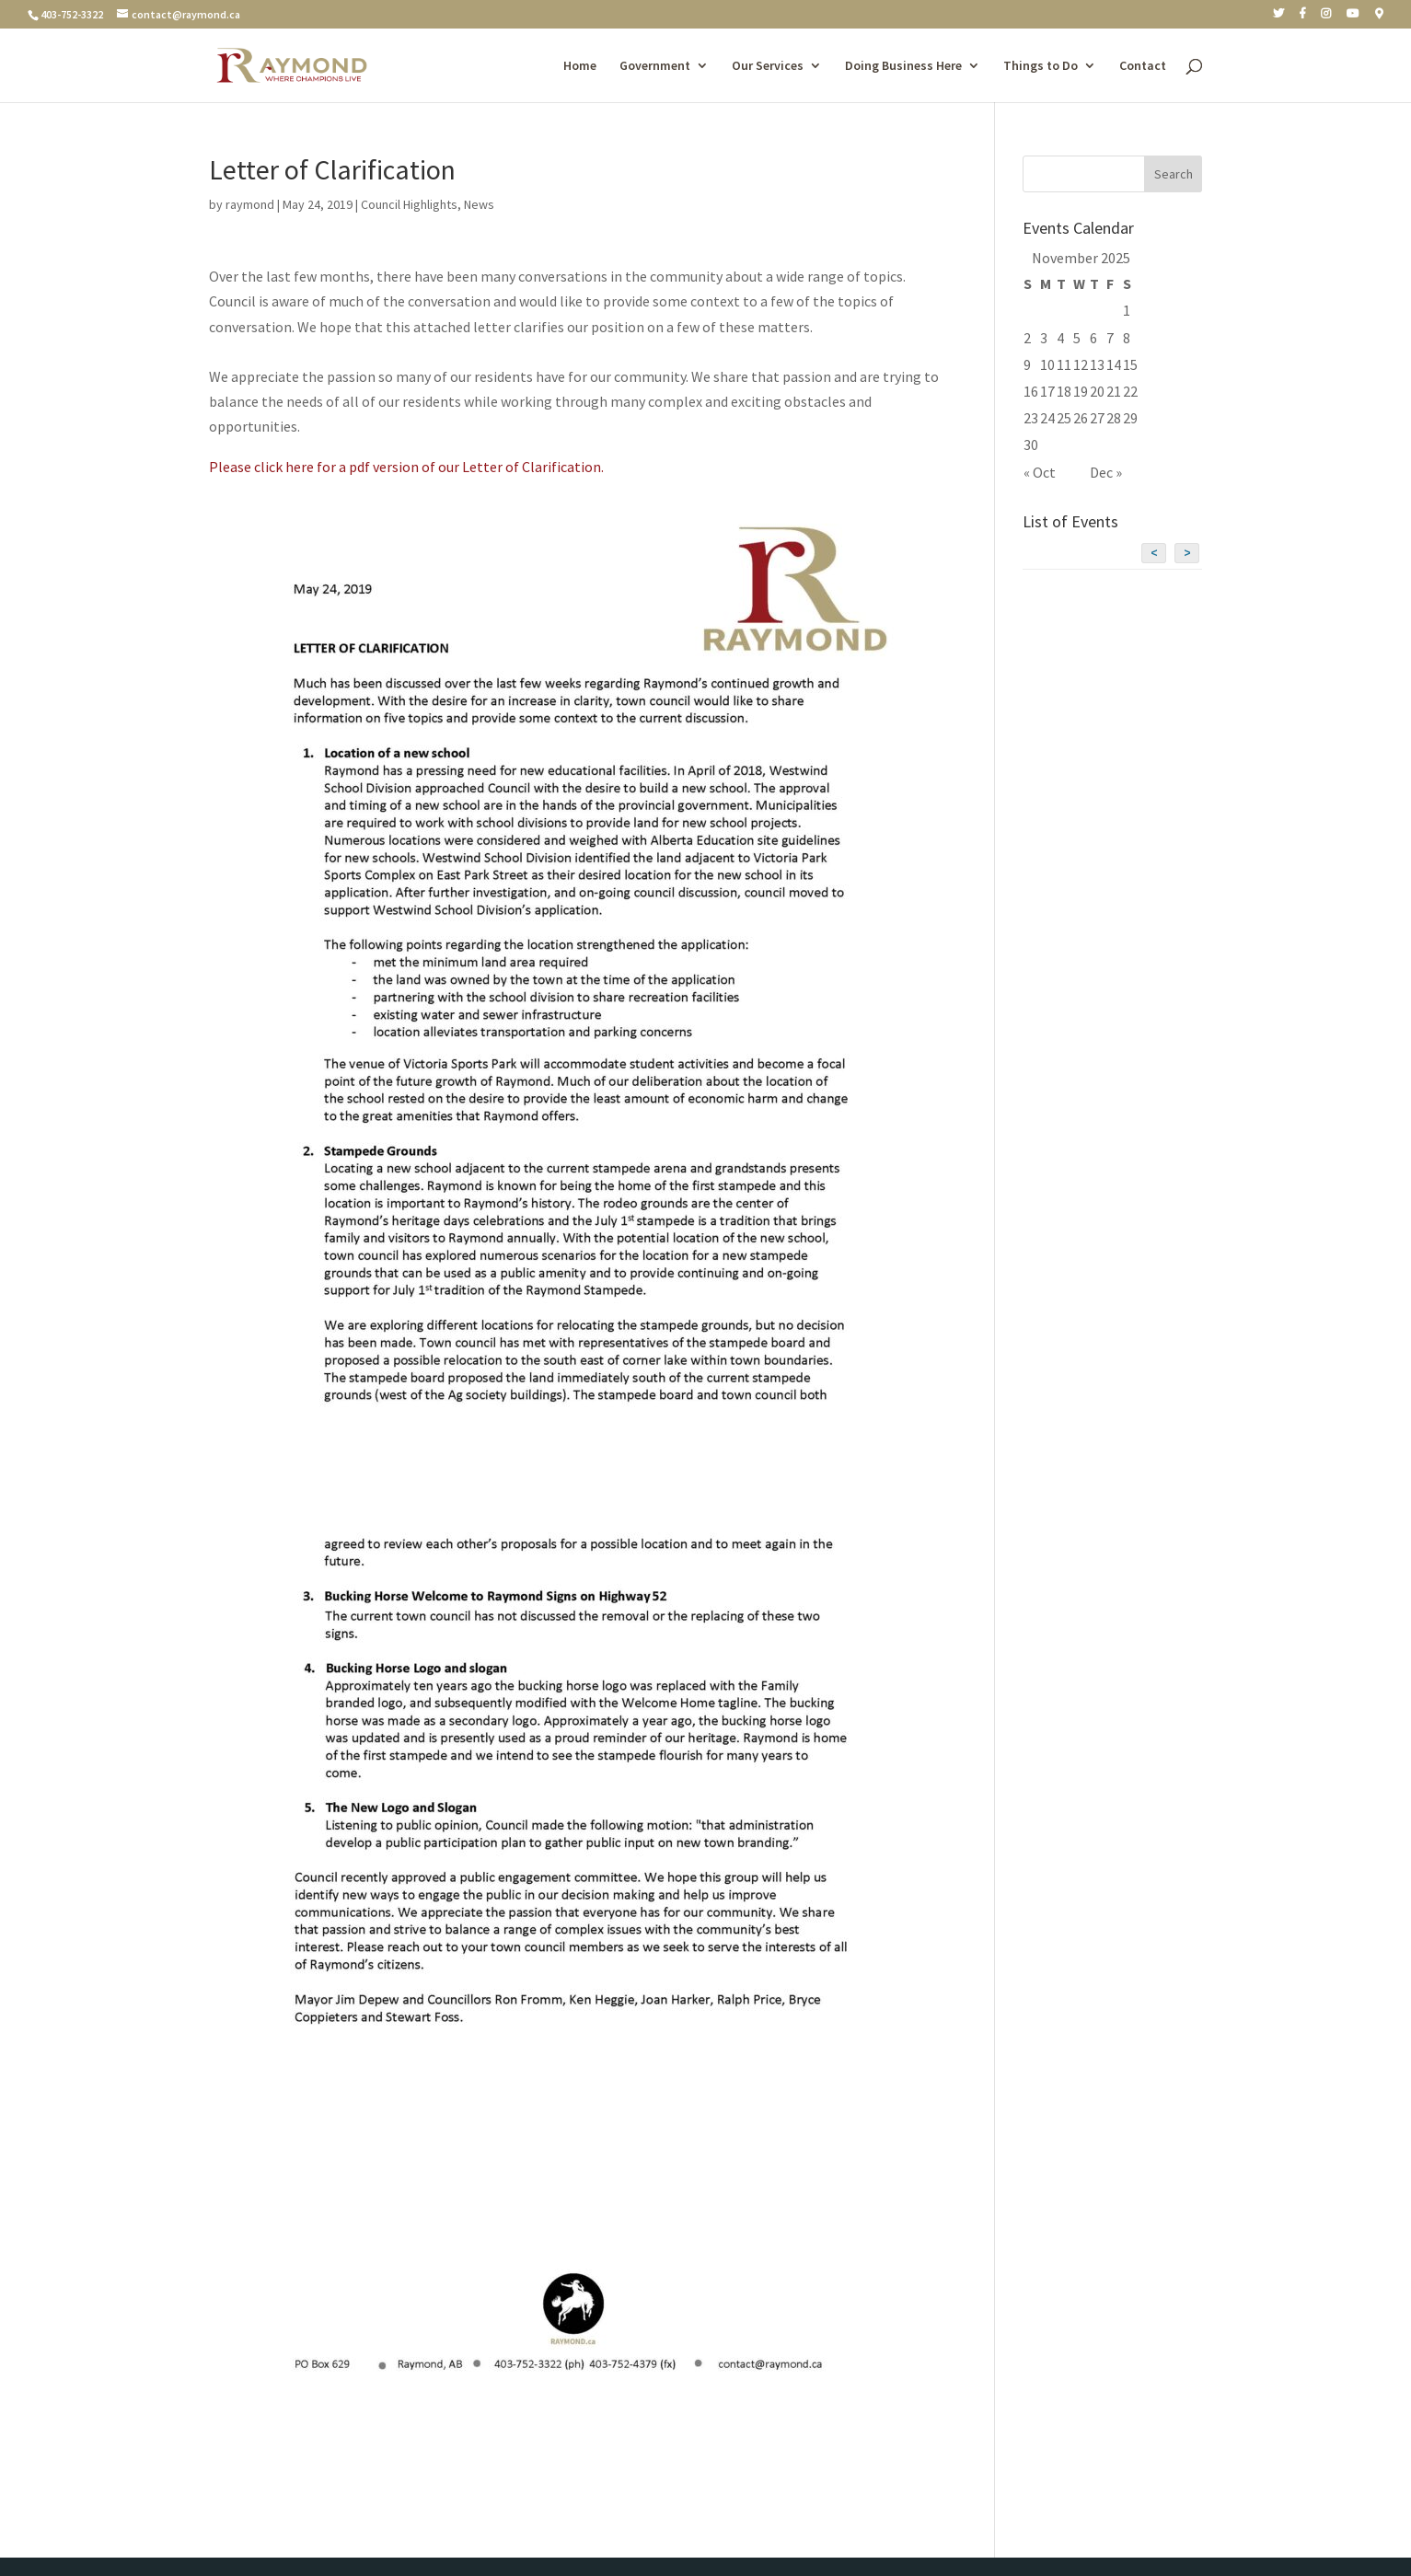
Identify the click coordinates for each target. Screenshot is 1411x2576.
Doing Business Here (903, 66)
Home (579, 66)
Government (654, 66)
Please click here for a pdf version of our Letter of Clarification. (406, 466)
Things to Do (1040, 66)
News (479, 204)
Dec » (1106, 472)
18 (1064, 391)
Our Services (768, 66)
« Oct (1040, 472)
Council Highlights (409, 204)
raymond (250, 204)
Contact (1142, 66)
